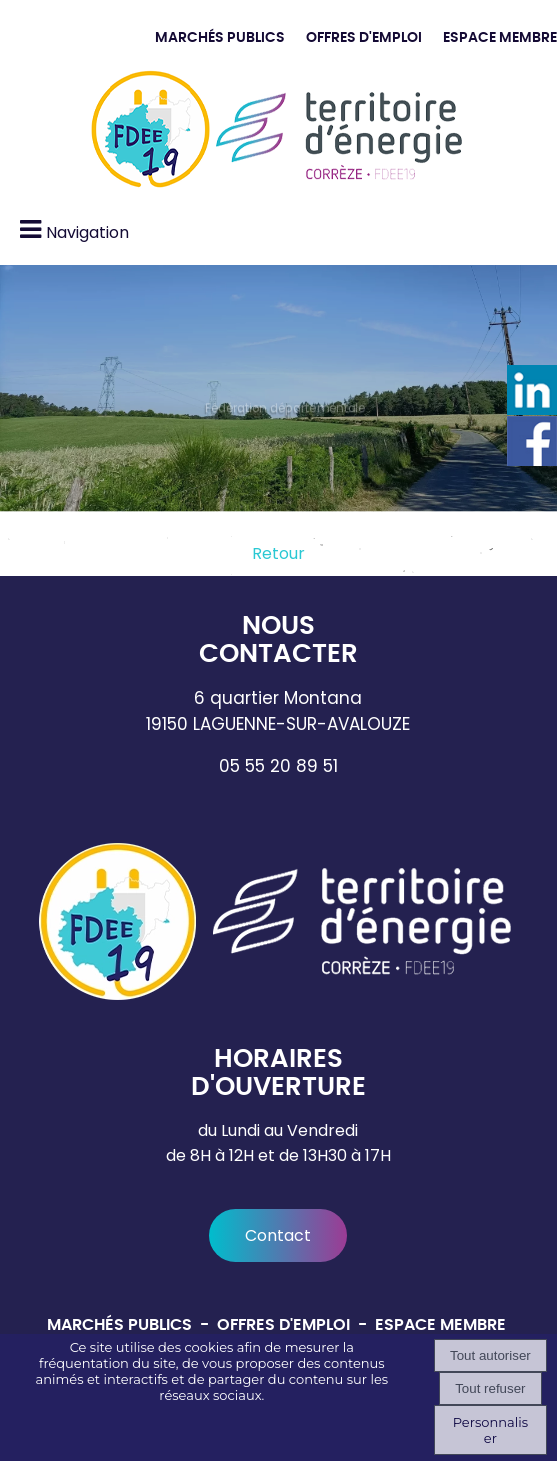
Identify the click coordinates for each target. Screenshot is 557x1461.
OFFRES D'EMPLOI (364, 37)
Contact (278, 1235)
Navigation (87, 232)
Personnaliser (490, 1430)
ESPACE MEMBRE (500, 37)
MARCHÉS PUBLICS (220, 37)
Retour (278, 553)
